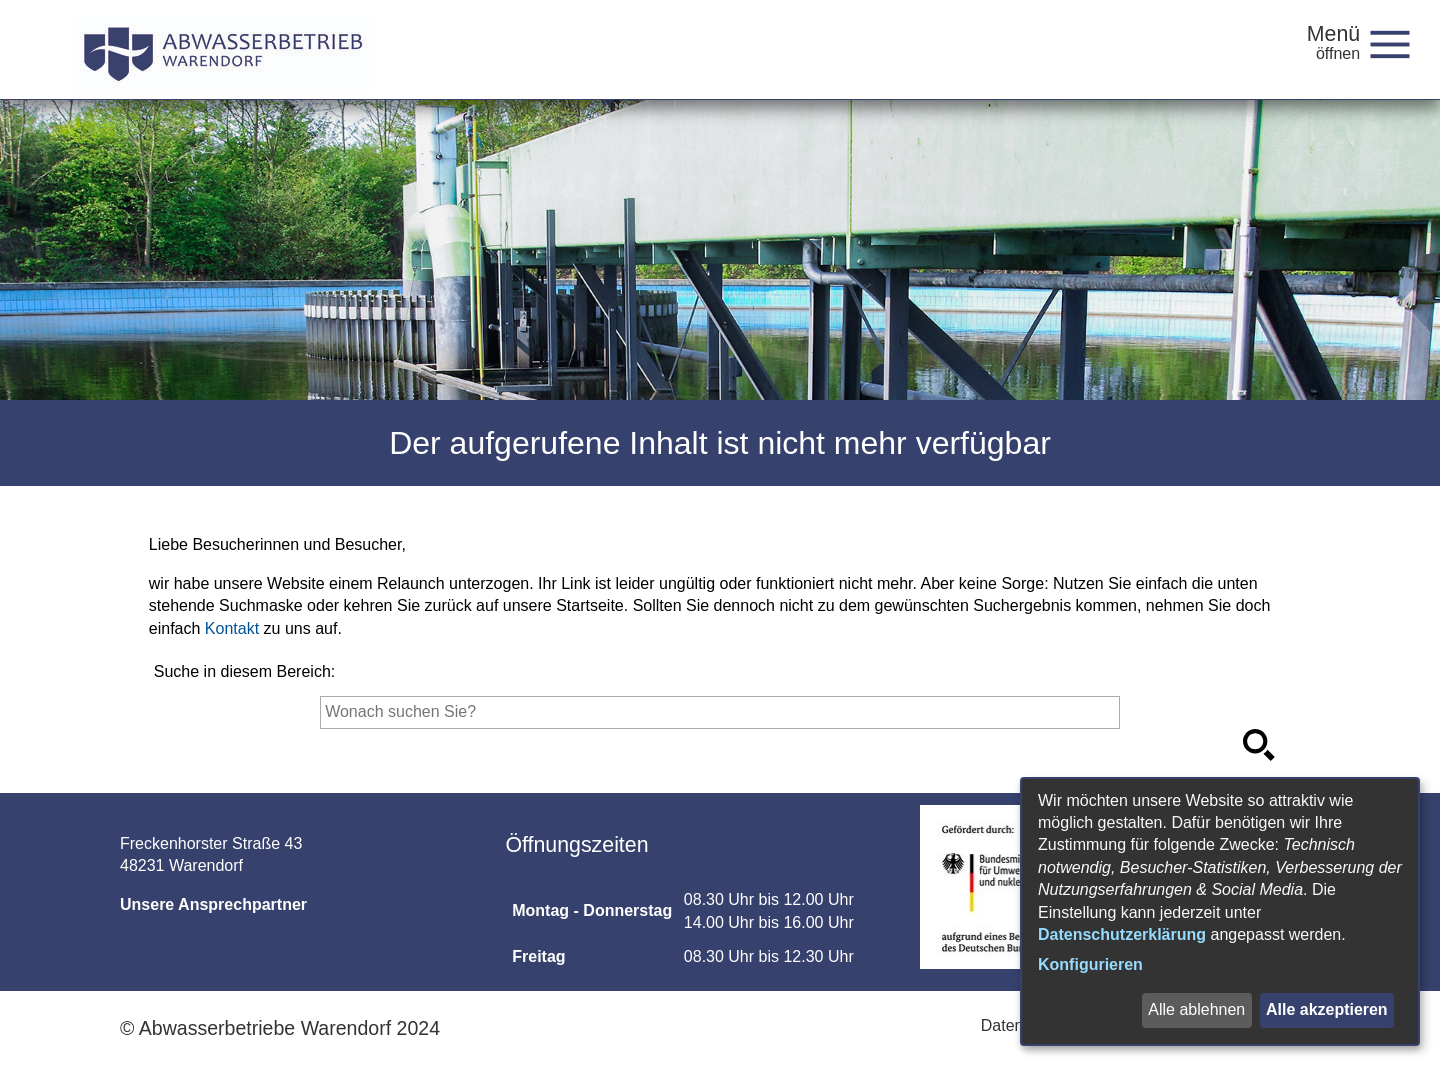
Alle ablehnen (1196, 1009)
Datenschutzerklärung (1122, 934)
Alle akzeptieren (1327, 1009)
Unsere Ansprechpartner (213, 904)
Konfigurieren (1090, 964)
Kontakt (232, 628)
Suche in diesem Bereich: (244, 671)
